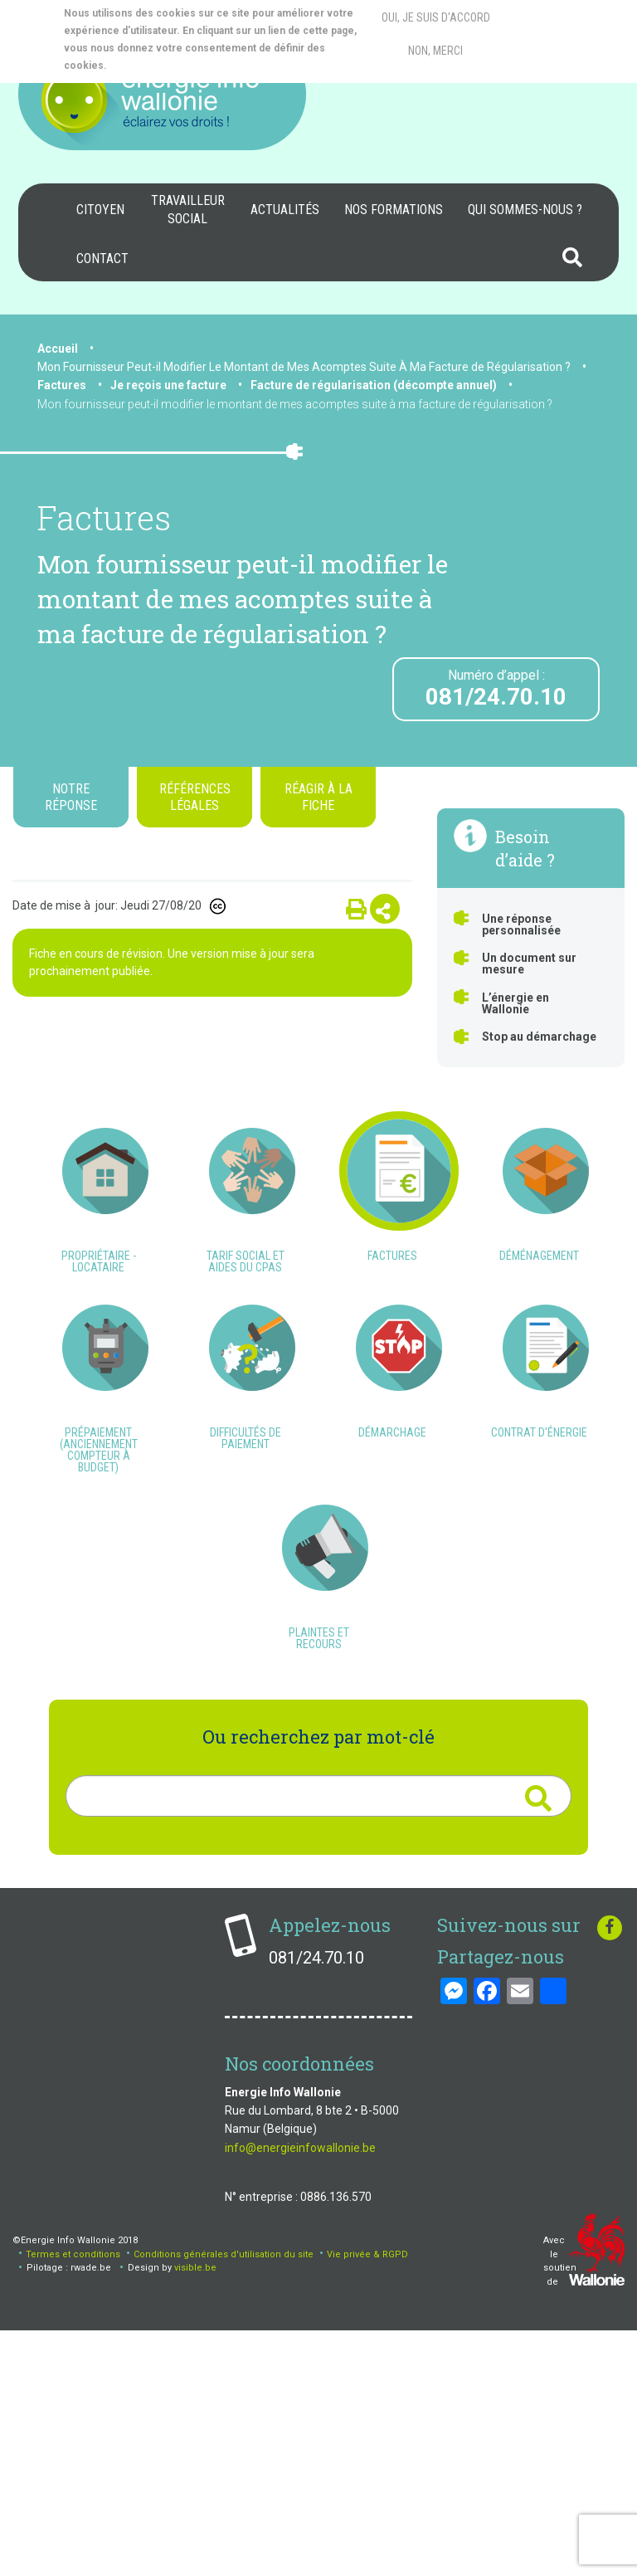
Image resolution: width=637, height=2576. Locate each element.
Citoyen (100, 209)
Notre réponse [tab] (71, 796)
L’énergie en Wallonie (515, 1003)
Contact (102, 258)
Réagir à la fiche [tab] (318, 796)
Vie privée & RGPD (367, 2498)
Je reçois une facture (168, 385)
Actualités (284, 209)
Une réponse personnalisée (521, 924)
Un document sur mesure (529, 963)
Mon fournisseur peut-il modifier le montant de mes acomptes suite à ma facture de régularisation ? (294, 404)
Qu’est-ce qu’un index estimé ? (328, 1176)
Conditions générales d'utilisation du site (224, 2498)
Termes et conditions (73, 2498)
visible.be (195, 2512)
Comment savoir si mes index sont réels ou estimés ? (159, 1196)
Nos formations (393, 209)
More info (175, 65)
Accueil (57, 348)
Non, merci (435, 50)
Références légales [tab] (195, 796)
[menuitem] (100, 210)
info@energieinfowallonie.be (300, 2392)
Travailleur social (188, 210)
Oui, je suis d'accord (436, 17)
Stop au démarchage (539, 1036)
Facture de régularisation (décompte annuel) (373, 385)
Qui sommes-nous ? (525, 209)
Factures (61, 385)
